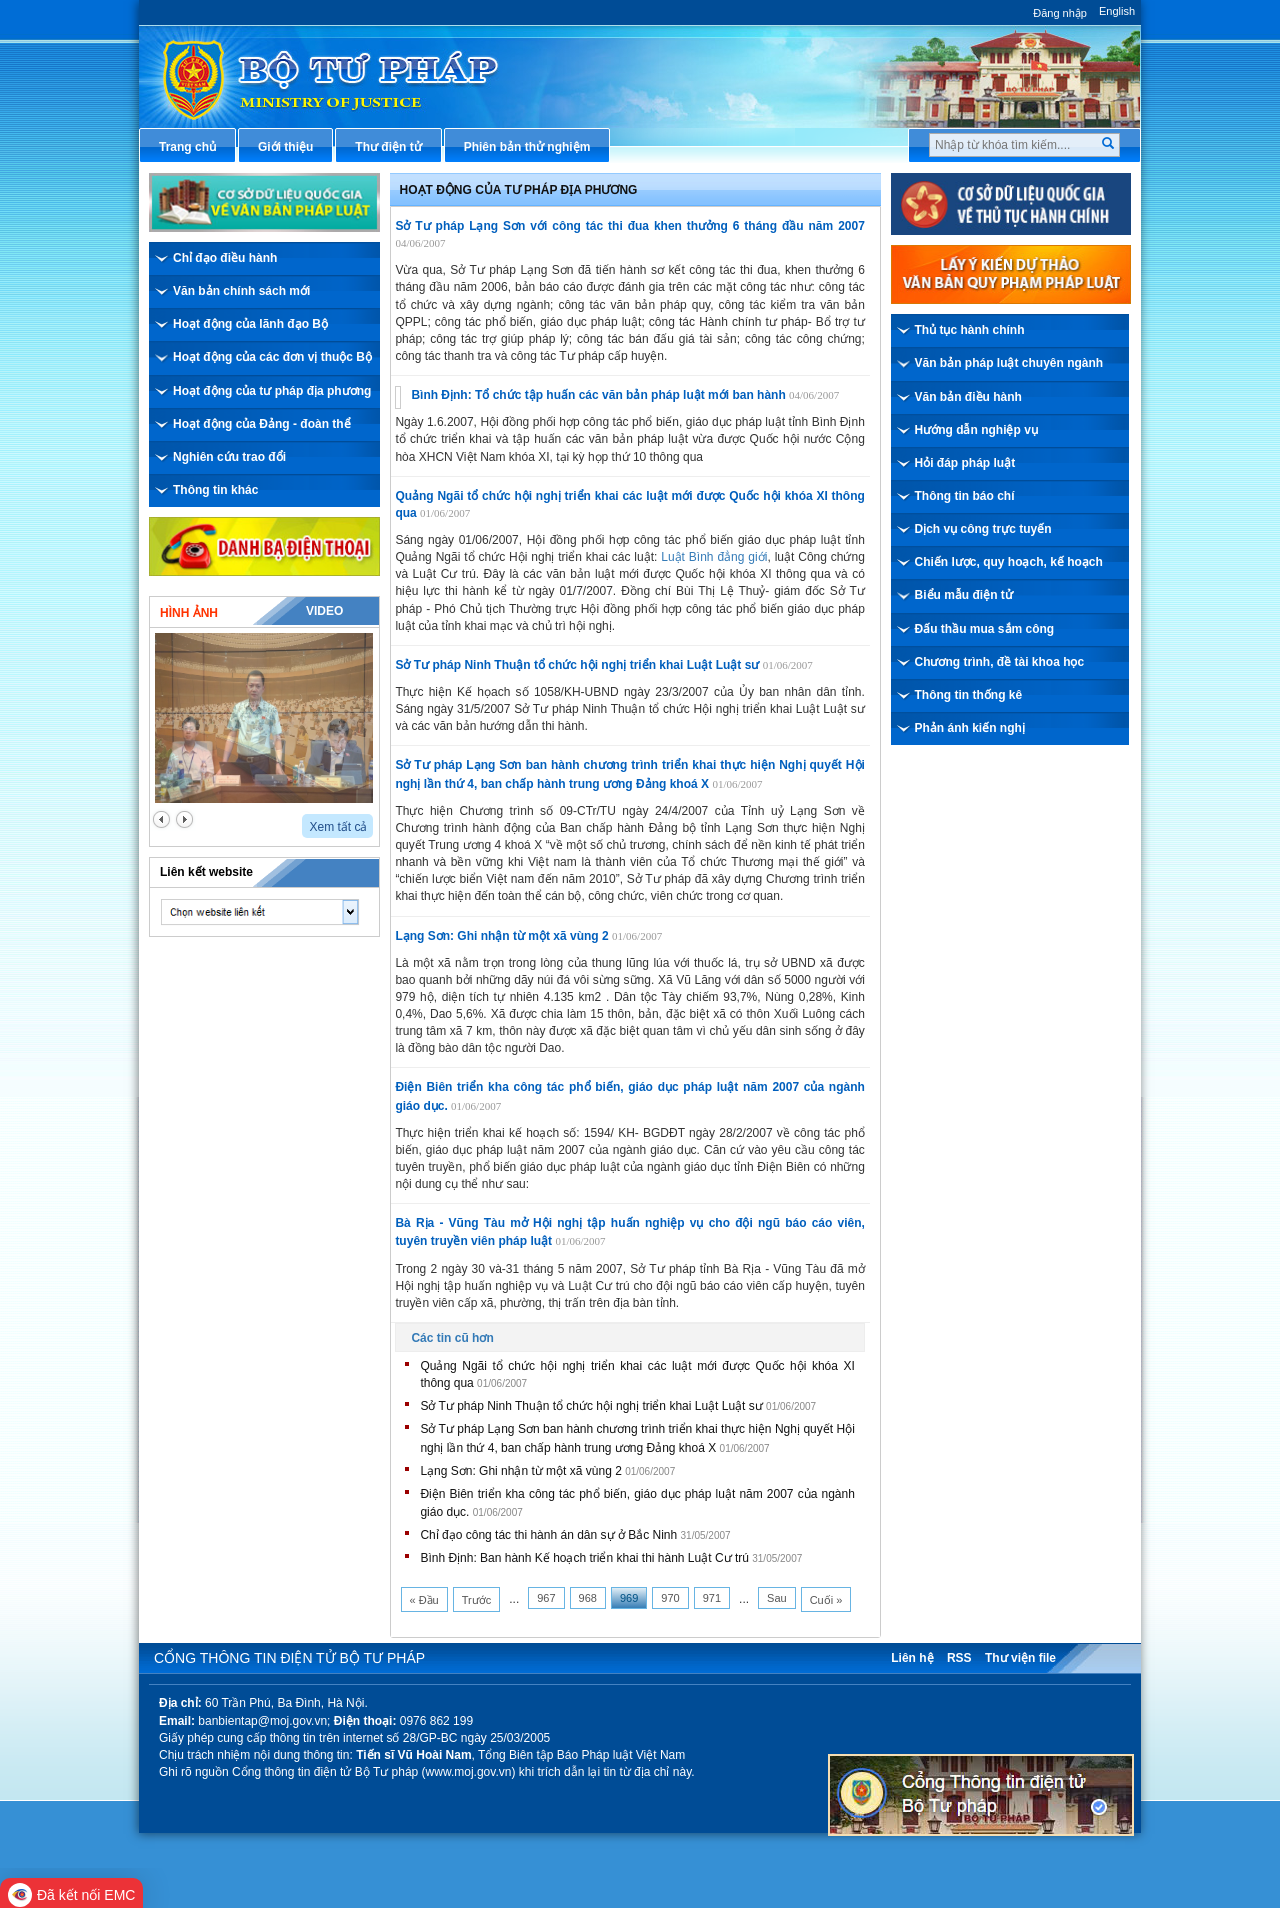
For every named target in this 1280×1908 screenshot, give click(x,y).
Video (324, 611)
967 (546, 1598)
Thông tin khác (215, 490)
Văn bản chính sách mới (241, 291)
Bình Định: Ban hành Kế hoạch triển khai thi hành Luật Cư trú (584, 1558)
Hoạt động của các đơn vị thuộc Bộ (272, 357)
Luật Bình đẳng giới (714, 557)
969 (629, 1598)
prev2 (161, 819)
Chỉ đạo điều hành (225, 258)
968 (588, 1598)
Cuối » (826, 1600)
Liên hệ (912, 1658)
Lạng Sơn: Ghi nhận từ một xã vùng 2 (501, 936)
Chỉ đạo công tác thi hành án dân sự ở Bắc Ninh (548, 1535)
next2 (184, 819)
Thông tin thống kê (969, 695)
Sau (777, 1598)
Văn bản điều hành (968, 397)
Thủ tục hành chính (970, 330)
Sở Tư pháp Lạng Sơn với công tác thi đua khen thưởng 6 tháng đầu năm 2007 (629, 226)
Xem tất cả (338, 827)
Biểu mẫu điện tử (964, 595)
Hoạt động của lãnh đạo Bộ (250, 324)
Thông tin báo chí (965, 496)
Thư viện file (1020, 1658)
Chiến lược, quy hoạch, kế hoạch (1009, 562)
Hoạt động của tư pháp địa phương (272, 391)
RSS (959, 1658)
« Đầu (424, 1600)
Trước (476, 1600)
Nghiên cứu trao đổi (229, 457)
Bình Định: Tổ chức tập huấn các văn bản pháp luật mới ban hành (598, 395)
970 (670, 1598)
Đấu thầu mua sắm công (985, 629)
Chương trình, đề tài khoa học (1000, 662)
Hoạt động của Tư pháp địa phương (519, 190)
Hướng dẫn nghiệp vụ (976, 430)
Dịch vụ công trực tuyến (983, 529)
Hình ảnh (189, 613)
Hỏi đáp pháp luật (965, 463)
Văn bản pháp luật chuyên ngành (1009, 363)
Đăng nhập (1060, 13)
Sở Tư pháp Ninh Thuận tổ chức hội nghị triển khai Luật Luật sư (577, 665)
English (1117, 11)
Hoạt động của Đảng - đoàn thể (262, 424)
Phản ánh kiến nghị (970, 728)
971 (712, 1598)
